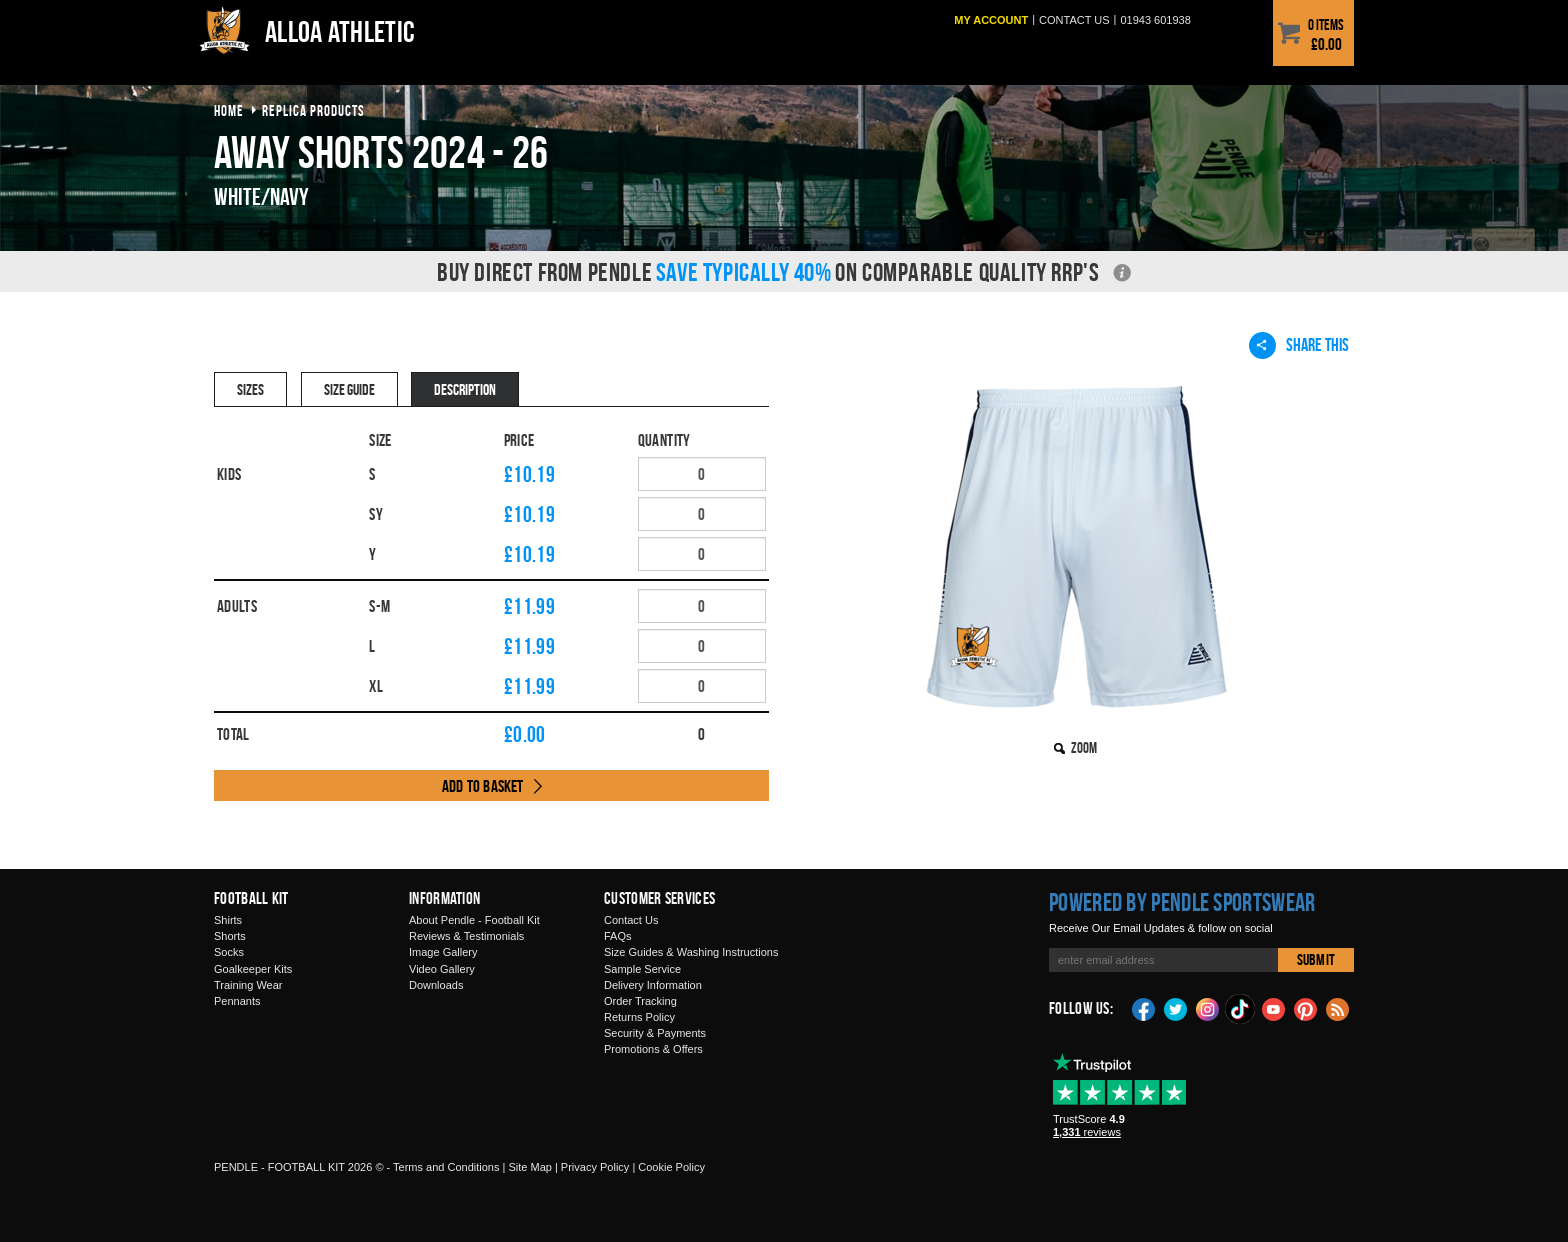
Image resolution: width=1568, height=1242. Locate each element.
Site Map (529, 1167)
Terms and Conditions (446, 1167)
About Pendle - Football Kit (474, 920)
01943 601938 (1155, 20)
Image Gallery (443, 952)
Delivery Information (653, 985)
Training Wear (248, 985)
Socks (229, 952)
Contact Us (631, 920)
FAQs (618, 936)
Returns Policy (639, 1017)
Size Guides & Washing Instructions (691, 952)
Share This (1299, 345)
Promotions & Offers (653, 1049)
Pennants (237, 1001)
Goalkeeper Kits (253, 969)
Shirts (228, 920)
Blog (1338, 1008)
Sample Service (642, 969)
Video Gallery (442, 969)
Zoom (1084, 747)
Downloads (436, 985)
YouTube (1274, 1008)
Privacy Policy (595, 1167)
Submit (1316, 959)
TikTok (1241, 1009)
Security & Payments (655, 1033)
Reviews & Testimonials (466, 936)
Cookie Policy (671, 1167)
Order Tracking (640, 1001)
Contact (1074, 20)
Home (229, 110)
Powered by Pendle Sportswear (1182, 902)
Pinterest (1306, 1008)
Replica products (313, 110)
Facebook (1144, 1008)
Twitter (1176, 1008)
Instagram (1208, 1008)
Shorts (230, 936)
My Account (991, 20)
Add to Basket (483, 786)
